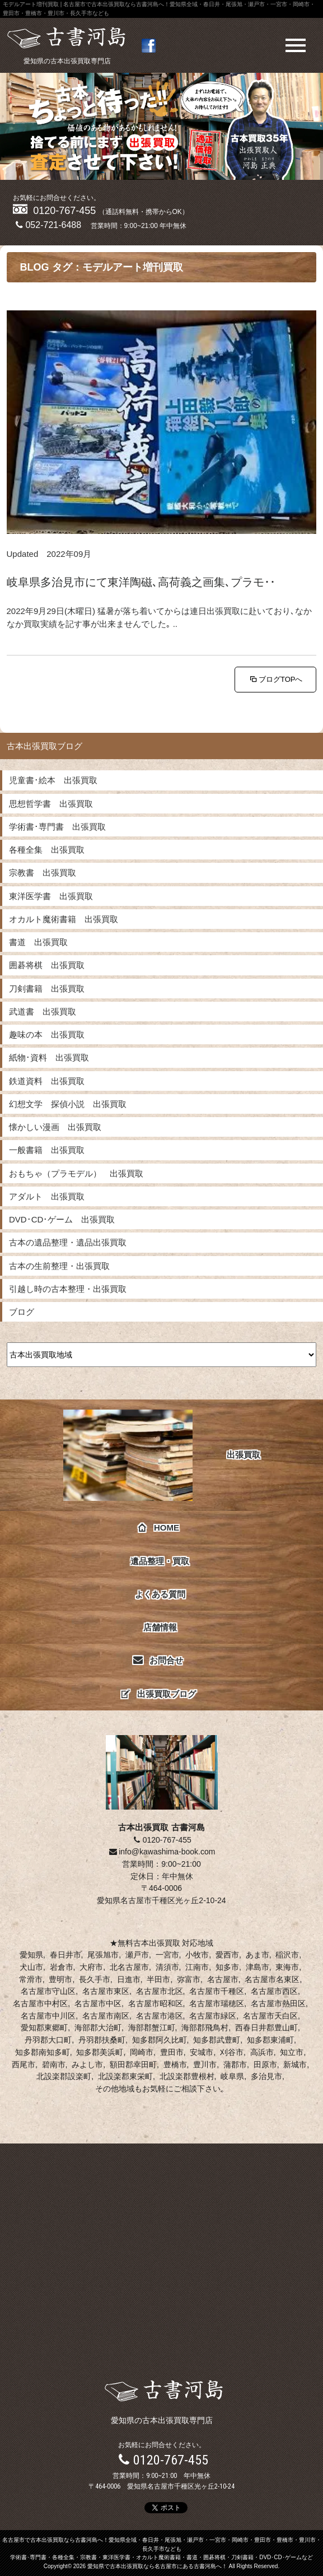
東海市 (287, 1967)
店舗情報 (160, 1627)
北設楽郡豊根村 (187, 2076)
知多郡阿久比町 (159, 2039)
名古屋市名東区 (272, 1979)
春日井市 (65, 1954)
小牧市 (197, 1954)
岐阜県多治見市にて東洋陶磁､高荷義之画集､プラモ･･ (141, 582)
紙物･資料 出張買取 (49, 1057)
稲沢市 (287, 1954)
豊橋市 (175, 2064)
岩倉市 (61, 1967)
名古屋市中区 (97, 2003)
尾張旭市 (103, 1954)
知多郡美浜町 (99, 2052)
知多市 (227, 1967)
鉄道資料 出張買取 (47, 1081)
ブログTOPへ (276, 679)
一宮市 (167, 1954)
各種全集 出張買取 (47, 849)
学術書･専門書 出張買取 (57, 826)
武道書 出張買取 (42, 1011)
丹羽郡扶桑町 (101, 2039)
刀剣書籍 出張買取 (47, 988)
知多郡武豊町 (216, 2039)
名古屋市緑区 (212, 2015)
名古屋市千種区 (216, 1991)
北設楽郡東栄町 (125, 2076)
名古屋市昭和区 (155, 2003)
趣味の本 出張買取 (47, 1034)
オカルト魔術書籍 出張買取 (63, 919)
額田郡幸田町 (133, 2064)
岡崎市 (141, 2052)
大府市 (91, 1967)
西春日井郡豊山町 (266, 2027)
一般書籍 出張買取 (47, 1150)
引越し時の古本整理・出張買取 (68, 1289)
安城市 (201, 2052)
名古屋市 (222, 1979)
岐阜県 (232, 2076)
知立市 (291, 2052)
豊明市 (60, 1979)
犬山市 (31, 1967)
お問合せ (159, 1660)
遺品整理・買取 (159, 1561)
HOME (158, 1527)
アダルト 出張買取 (47, 1196)
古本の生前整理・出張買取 (59, 1266)
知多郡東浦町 (270, 2039)
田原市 (265, 2064)
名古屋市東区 (105, 1991)
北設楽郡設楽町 (63, 2076)
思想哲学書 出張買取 (51, 803)
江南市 (197, 1967)
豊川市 (205, 2064)
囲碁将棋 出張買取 (47, 965)
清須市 (167, 1967)
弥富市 (188, 1979)
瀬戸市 (137, 1954)
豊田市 (172, 2052)
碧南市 (53, 2064)
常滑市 (31, 1979)
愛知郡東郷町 (44, 2027)
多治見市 (266, 2076)
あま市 (257, 1954)
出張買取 (161, 1455)
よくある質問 (160, 1594)
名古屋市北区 (159, 1991)
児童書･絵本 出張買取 (53, 780)
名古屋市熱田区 (278, 2003)
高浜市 (262, 2052)
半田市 (158, 1979)
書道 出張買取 (38, 942)
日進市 (129, 1979)
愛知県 (31, 1954)
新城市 (295, 2064)
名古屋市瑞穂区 (216, 2003)
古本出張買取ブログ (44, 746)
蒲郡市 (235, 2064)
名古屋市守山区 (48, 1991)
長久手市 (94, 1979)
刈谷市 (232, 2052)
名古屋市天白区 (270, 2015)
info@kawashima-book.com (162, 1851)
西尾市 (23, 2064)
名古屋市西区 (274, 1991)
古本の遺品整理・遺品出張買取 (68, 1242)
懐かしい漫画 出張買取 (55, 1127)
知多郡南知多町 (42, 2052)
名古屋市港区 (159, 2015)
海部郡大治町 (97, 2027)
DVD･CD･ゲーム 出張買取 (62, 1219)
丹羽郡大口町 (48, 2039)
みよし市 (87, 2064)
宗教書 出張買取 (42, 872)
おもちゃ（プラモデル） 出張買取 (76, 1173)
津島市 (257, 1967)
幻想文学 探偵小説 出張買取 (68, 1104)
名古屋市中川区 (48, 2015)
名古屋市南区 (105, 2015)
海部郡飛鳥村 (204, 2027)
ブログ (21, 1312)
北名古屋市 (129, 1967)
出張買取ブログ (158, 1694)
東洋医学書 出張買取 (51, 896)
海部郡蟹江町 (151, 2027)
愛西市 (227, 1954)
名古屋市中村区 (40, 2003)
